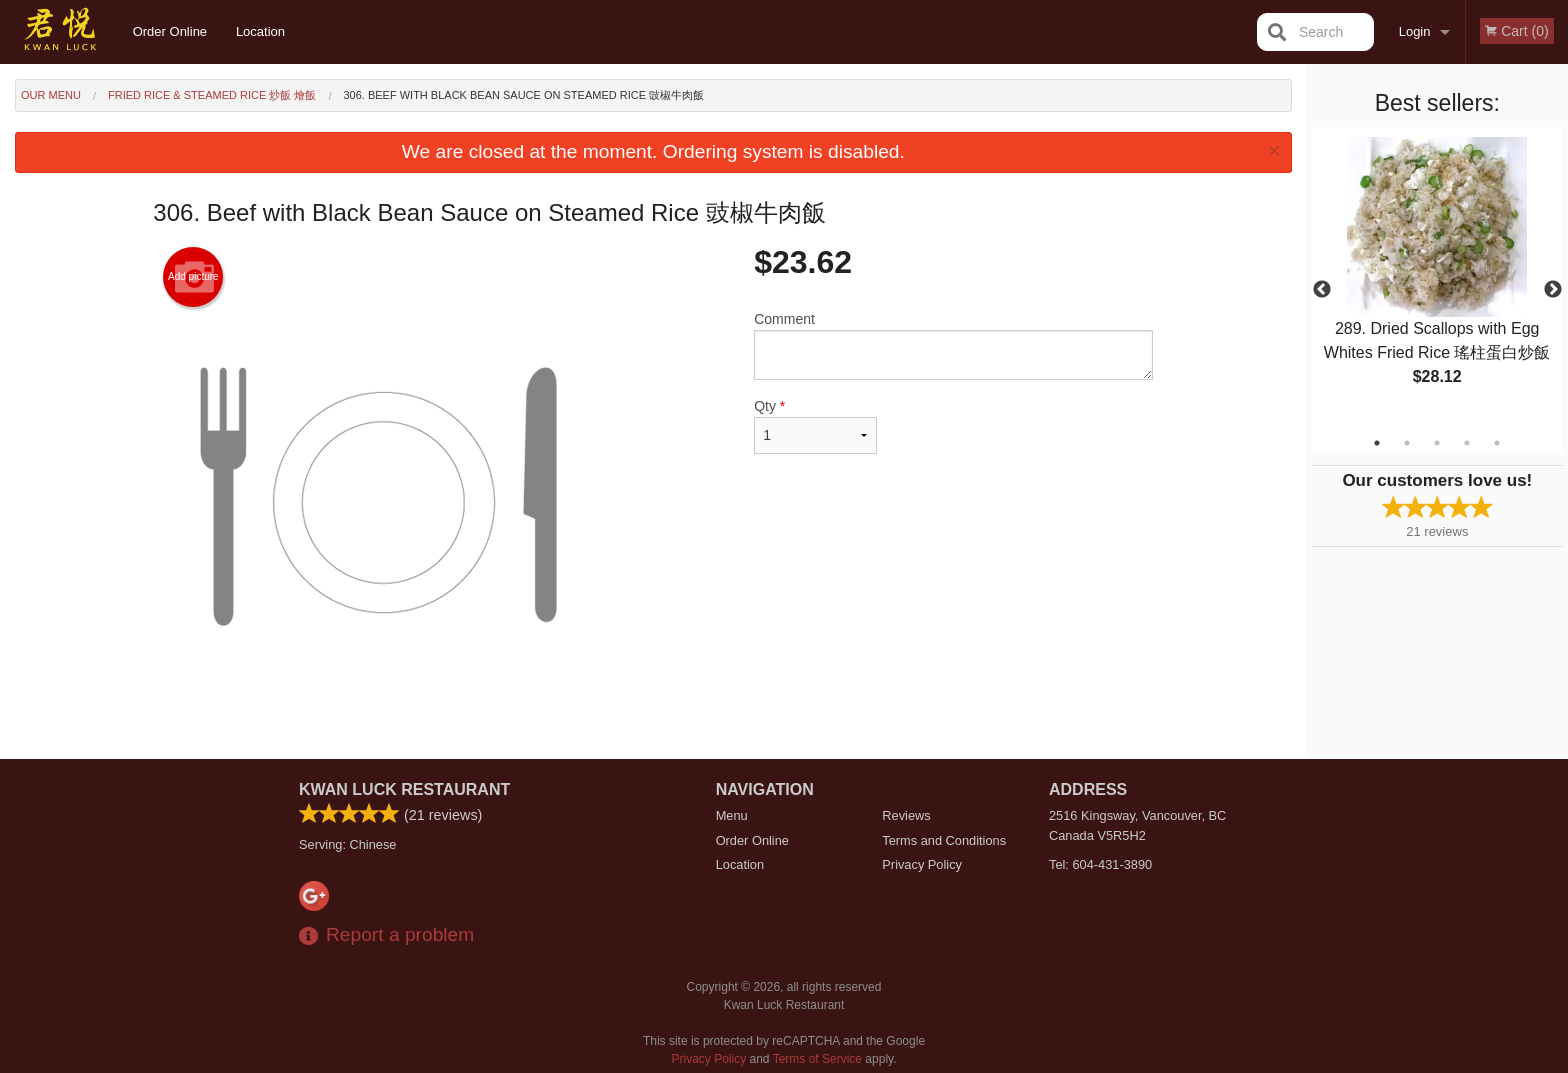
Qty (815, 426)
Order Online (170, 31)
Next (1553, 290)
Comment (953, 345)
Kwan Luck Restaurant (404, 789)
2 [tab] (1407, 443)
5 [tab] (1497, 443)
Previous (1322, 290)
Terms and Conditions (944, 840)
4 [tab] (1467, 443)
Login (1415, 31)
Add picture (193, 277)
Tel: (1100, 864)
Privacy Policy (922, 864)
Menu (732, 815)
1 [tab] (1377, 443)
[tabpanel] (1437, 278)
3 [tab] (1437, 443)
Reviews (906, 815)
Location (260, 31)
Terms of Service (817, 1059)
